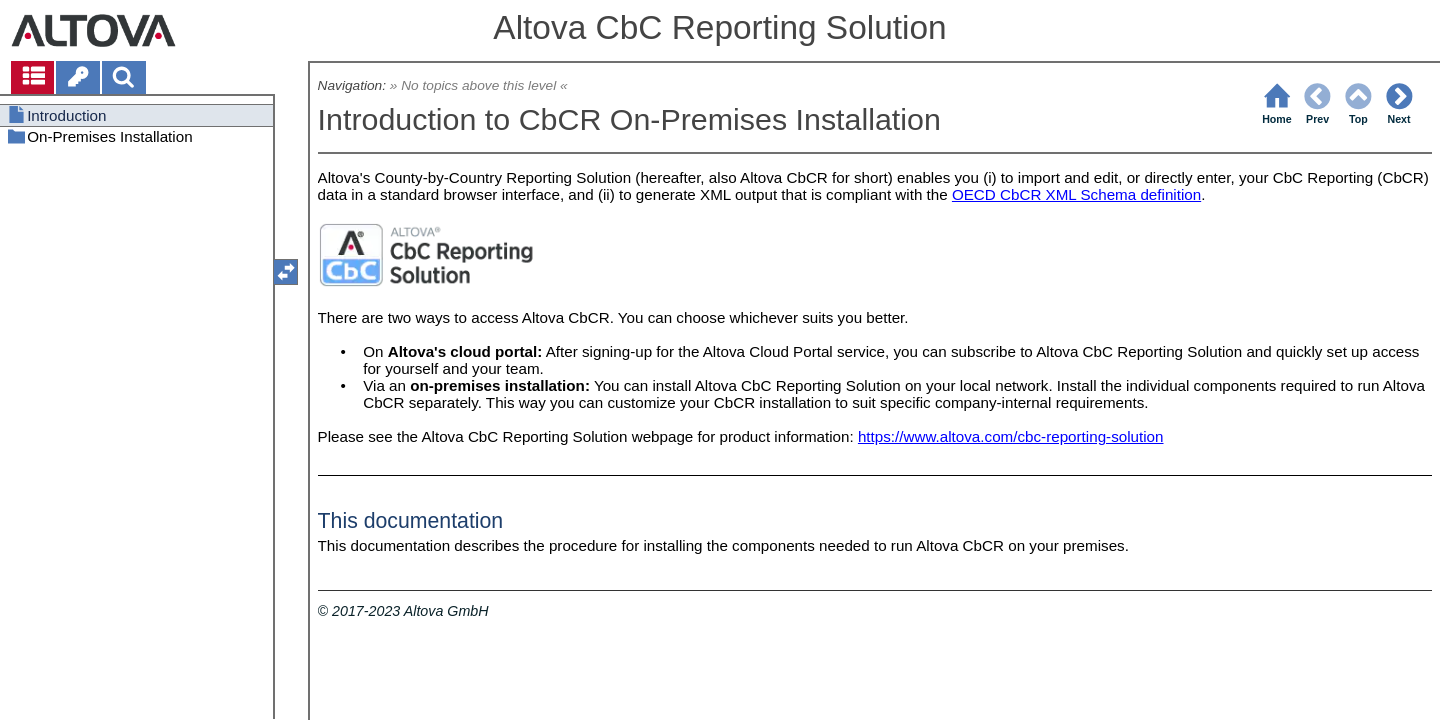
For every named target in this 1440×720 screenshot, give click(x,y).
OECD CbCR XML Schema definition (1076, 194)
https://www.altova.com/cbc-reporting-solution (1011, 436)
